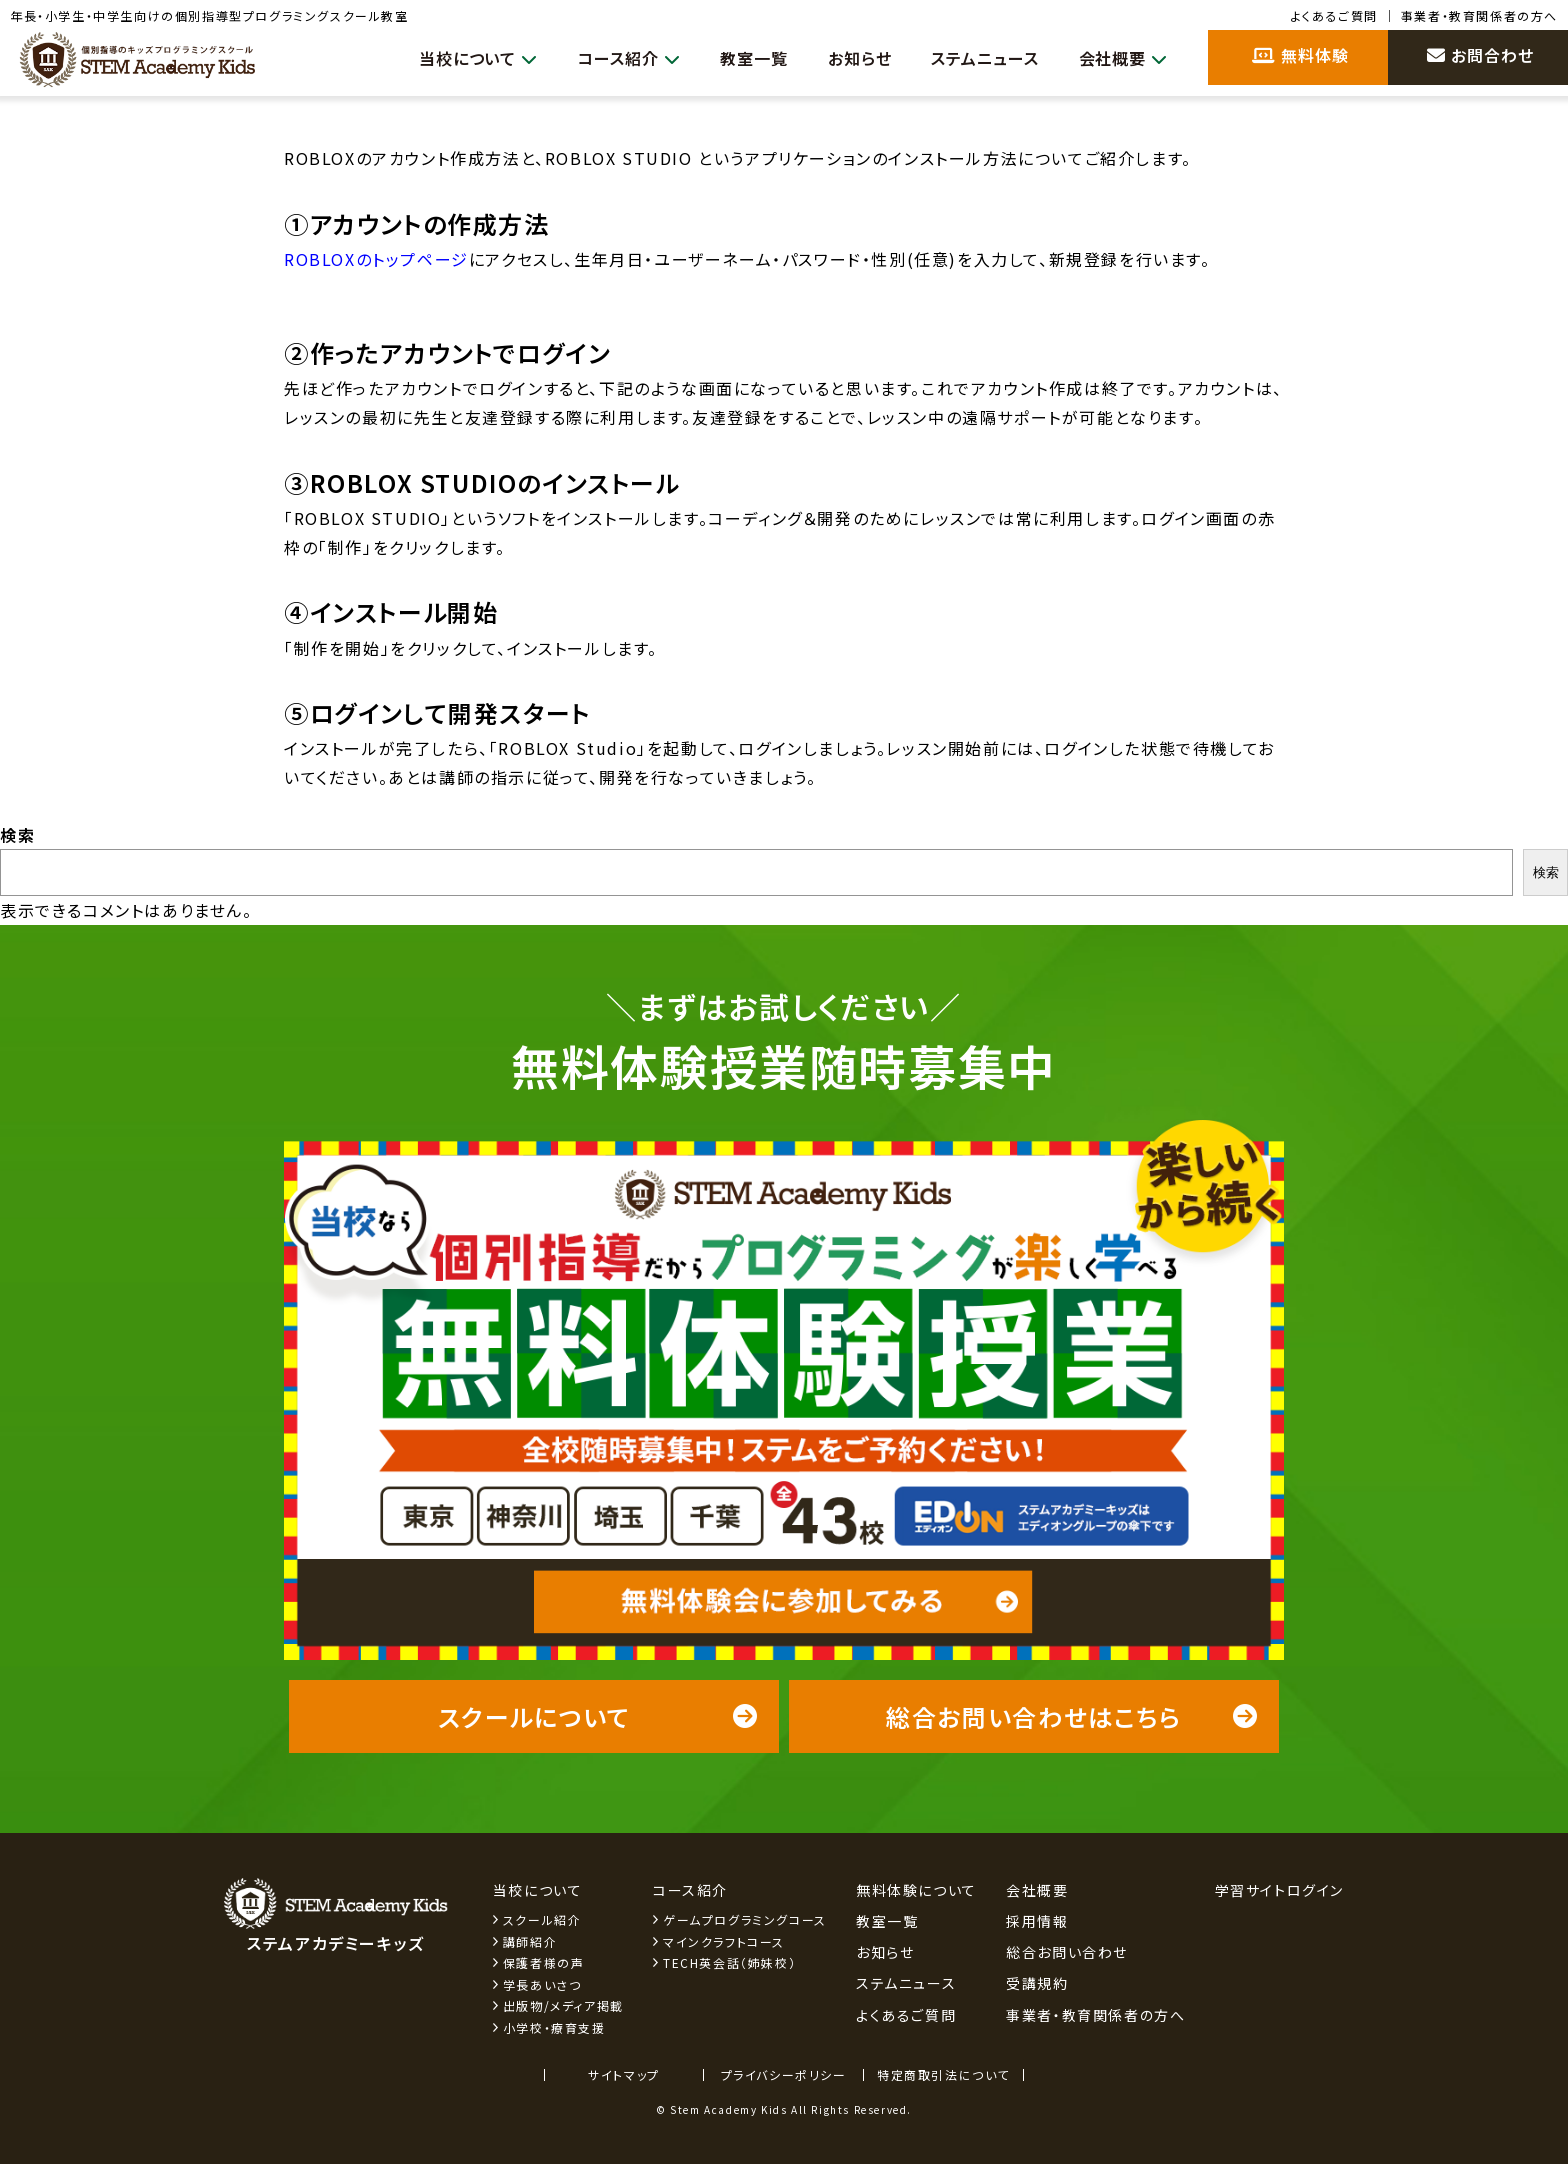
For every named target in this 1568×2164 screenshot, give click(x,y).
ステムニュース (979, 58)
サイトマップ (624, 2074)
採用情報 (1037, 1921)
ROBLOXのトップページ (376, 259)
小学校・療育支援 (554, 2027)
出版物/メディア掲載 (563, 2005)
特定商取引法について (943, 2074)
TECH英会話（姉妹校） (729, 1962)
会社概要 (1121, 58)
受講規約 (1037, 1983)
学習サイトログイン (1279, 1890)
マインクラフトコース (724, 1941)
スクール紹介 (542, 1919)
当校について (457, 58)
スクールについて (598, 1716)
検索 (17, 835)
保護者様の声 (544, 1962)
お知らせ (849, 58)
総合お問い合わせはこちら (1072, 1716)
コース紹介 (612, 58)
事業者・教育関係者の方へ (1479, 15)
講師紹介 (530, 1941)
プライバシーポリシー (784, 2074)
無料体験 (1300, 55)
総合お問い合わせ (1067, 1952)
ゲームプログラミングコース (745, 1919)
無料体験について (916, 1890)
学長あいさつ (542, 1984)
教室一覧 (741, 58)
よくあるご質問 (1334, 15)
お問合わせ (1480, 55)
